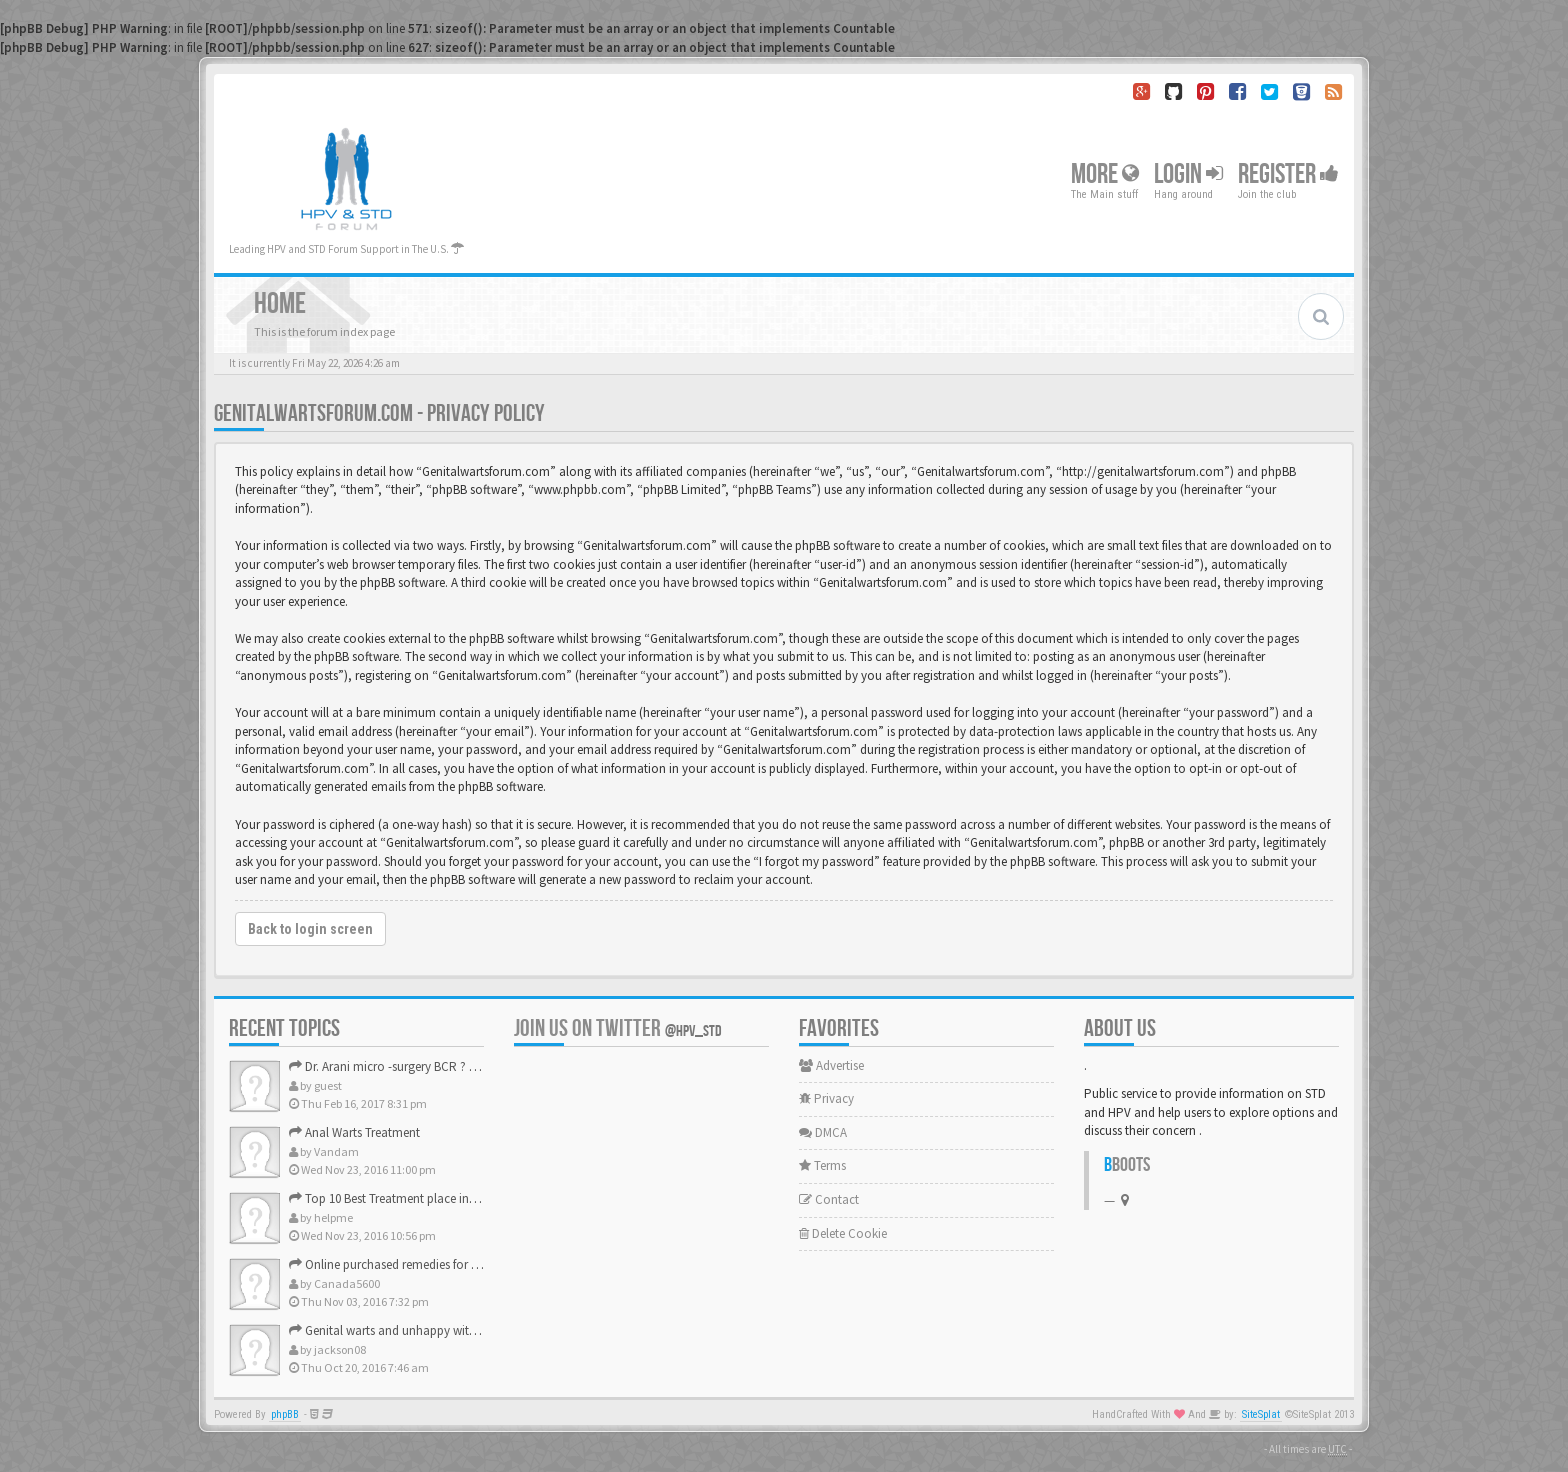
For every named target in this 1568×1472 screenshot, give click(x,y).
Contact (829, 1199)
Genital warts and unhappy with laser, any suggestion (440, 1330)
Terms (822, 1165)
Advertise (831, 1065)
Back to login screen (310, 929)
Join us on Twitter (618, 1028)
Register (1288, 174)
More (1105, 174)
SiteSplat (1261, 1414)
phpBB (285, 1414)
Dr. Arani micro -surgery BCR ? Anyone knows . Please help (453, 1066)
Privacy (826, 1098)
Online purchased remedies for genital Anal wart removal (449, 1264)
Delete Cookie (843, 1233)
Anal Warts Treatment (354, 1132)
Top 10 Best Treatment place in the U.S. (400, 1198)
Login (1188, 174)
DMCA (823, 1132)
